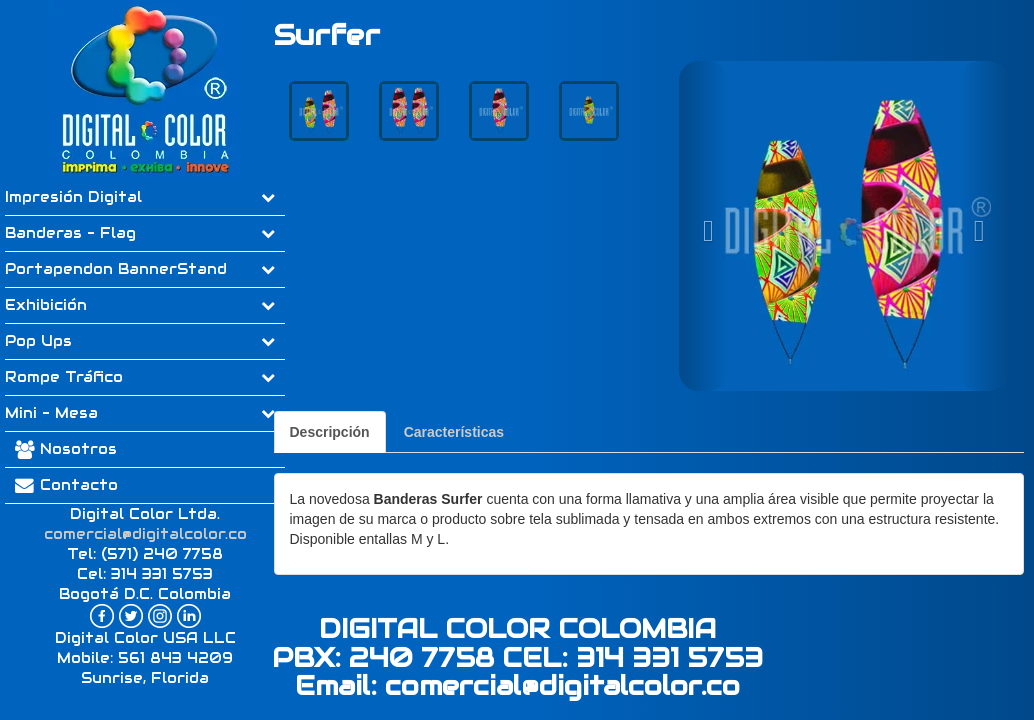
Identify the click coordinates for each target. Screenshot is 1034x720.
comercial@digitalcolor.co (145, 534)
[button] (704, 226)
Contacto (61, 485)
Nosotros (78, 449)
